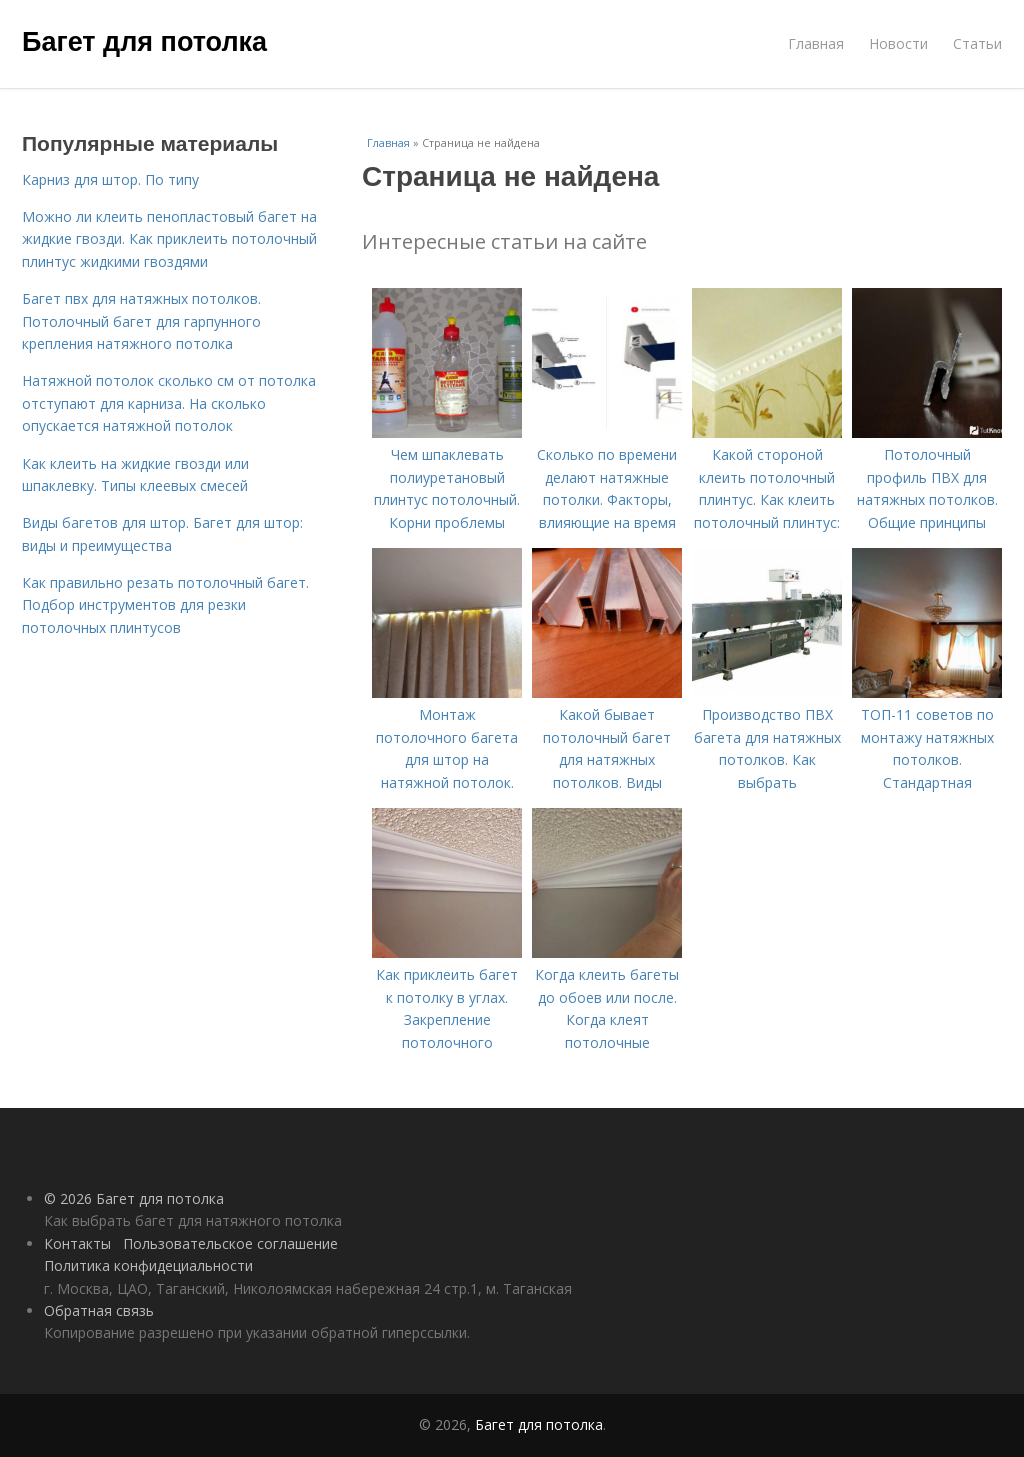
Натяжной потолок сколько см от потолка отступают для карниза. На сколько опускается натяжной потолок (169, 403)
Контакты (77, 1243)
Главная (816, 43)
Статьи (977, 43)
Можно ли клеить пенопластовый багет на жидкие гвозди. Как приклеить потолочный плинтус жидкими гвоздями (169, 239)
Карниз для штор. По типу (110, 179)
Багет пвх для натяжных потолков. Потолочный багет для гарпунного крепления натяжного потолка (141, 321)
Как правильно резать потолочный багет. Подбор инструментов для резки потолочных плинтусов (165, 605)
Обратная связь (99, 1310)
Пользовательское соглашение (230, 1243)
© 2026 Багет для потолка (134, 1198)
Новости (898, 43)
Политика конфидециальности (148, 1265)
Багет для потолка (144, 42)
